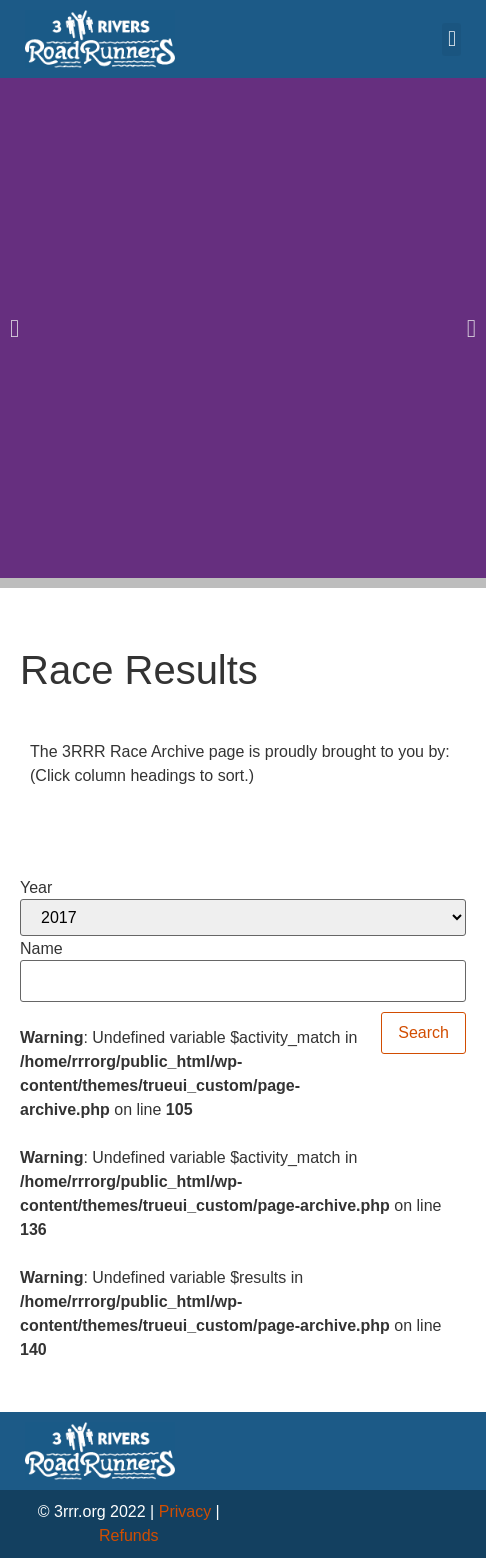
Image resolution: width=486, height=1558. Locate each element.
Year (36, 888)
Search (423, 1032)
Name (41, 949)
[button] (451, 39)
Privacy (185, 1511)
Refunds (129, 1535)
